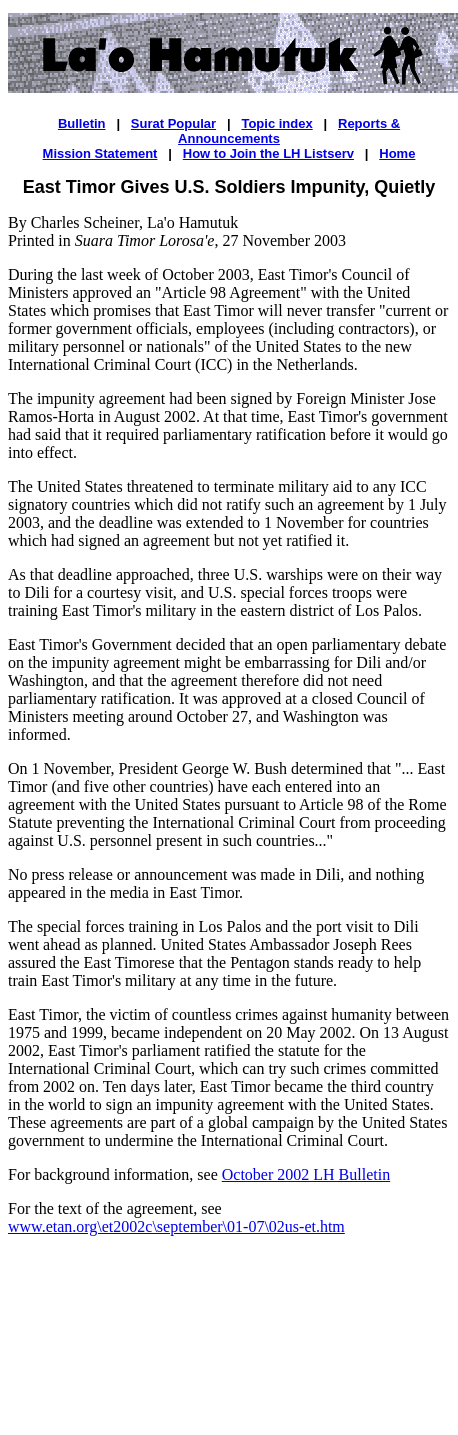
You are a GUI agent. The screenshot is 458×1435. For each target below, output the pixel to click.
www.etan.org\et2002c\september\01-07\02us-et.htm (176, 1226)
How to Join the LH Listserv (268, 153)
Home (397, 153)
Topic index (276, 123)
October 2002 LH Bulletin (306, 1174)
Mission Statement (100, 153)
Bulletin (82, 123)
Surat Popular (173, 123)
